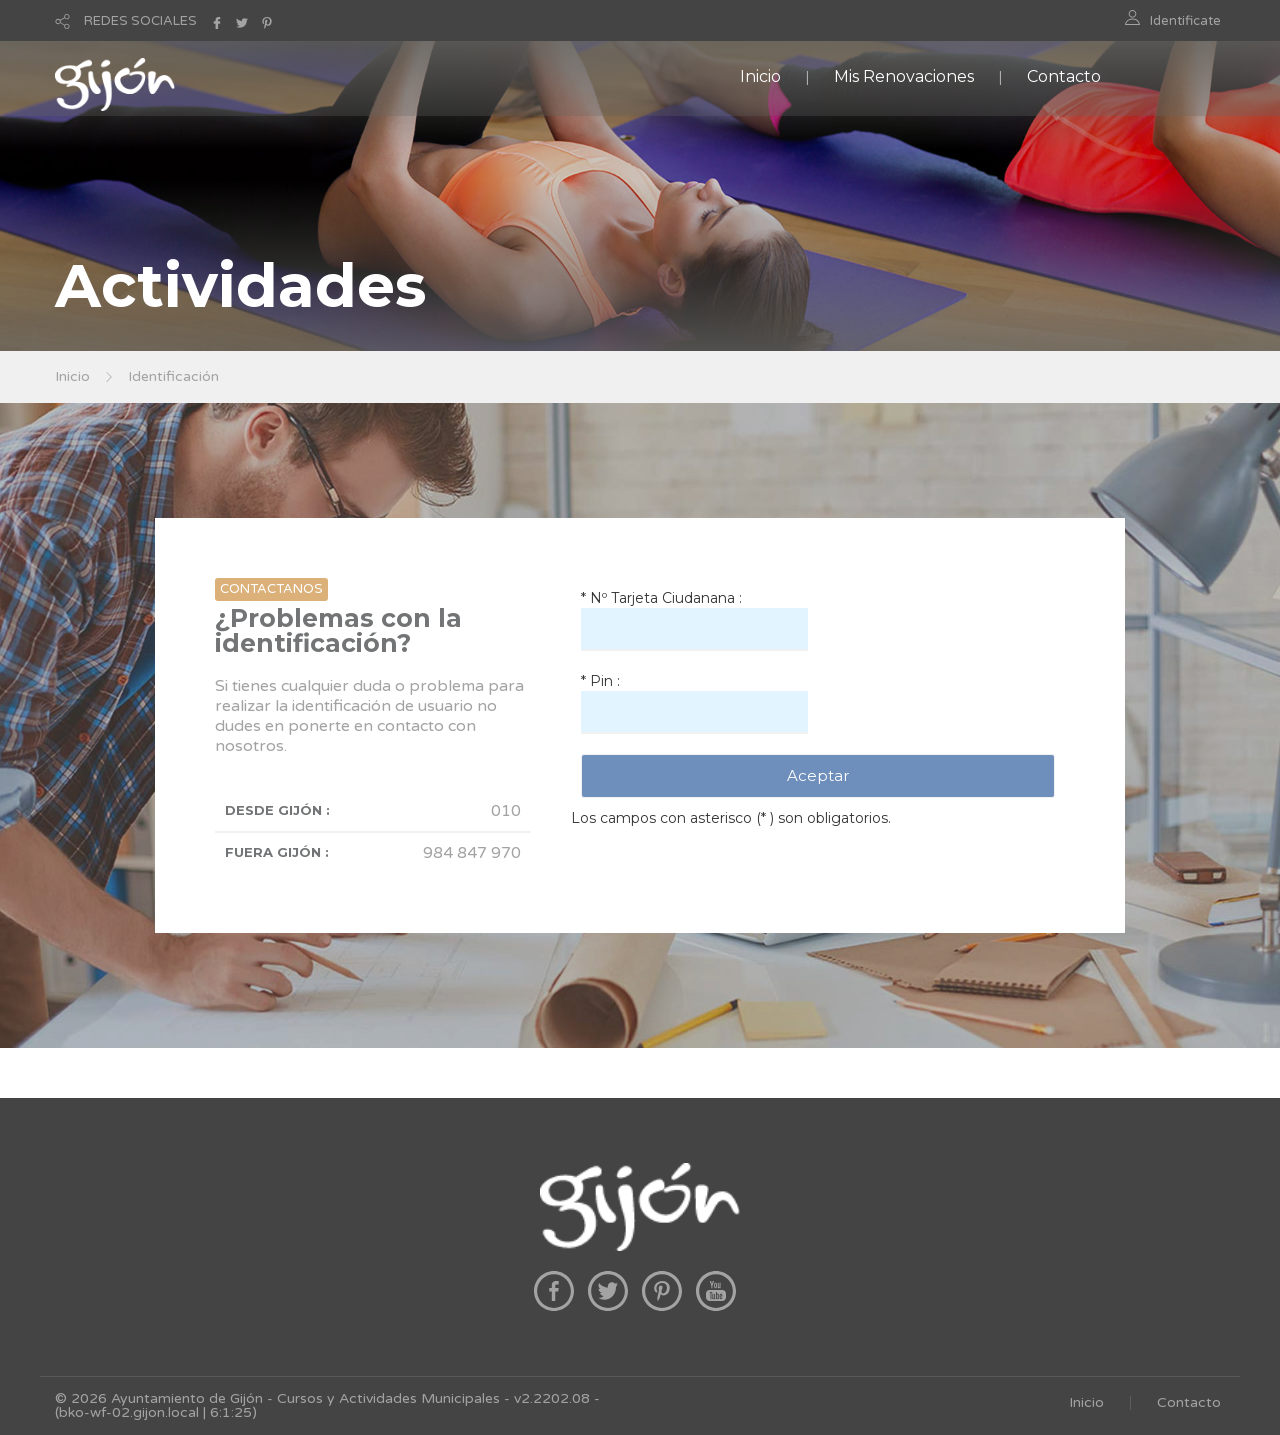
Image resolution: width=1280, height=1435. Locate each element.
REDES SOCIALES (140, 21)
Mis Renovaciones (904, 76)
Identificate (1185, 21)
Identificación (173, 376)
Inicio (760, 76)
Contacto (1064, 76)
